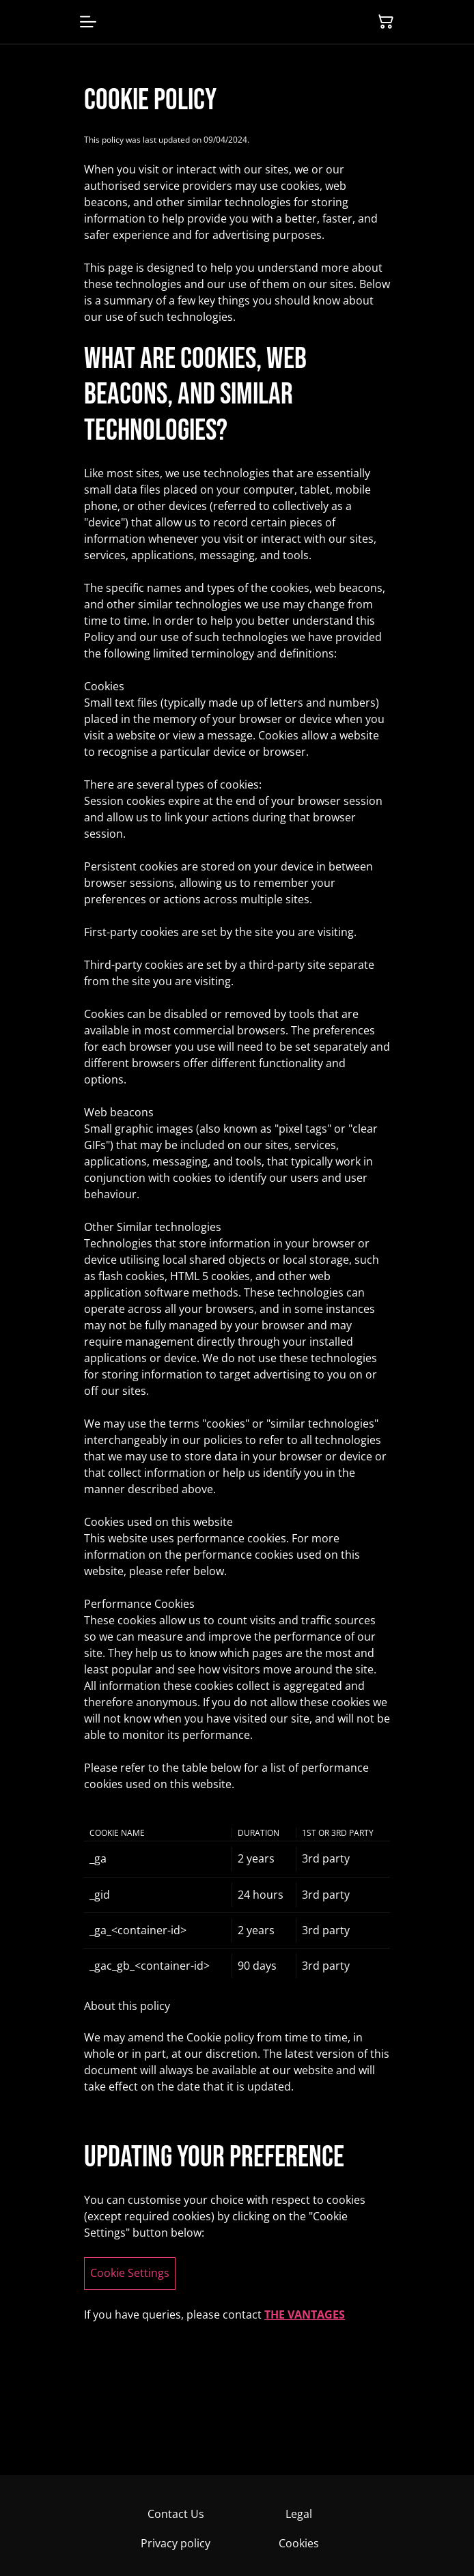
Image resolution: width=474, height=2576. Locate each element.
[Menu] (88, 22)
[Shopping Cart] (386, 22)
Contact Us (176, 2513)
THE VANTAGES (304, 2314)
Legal (298, 2513)
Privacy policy (175, 2543)
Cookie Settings (129, 2272)
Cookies (299, 2543)
